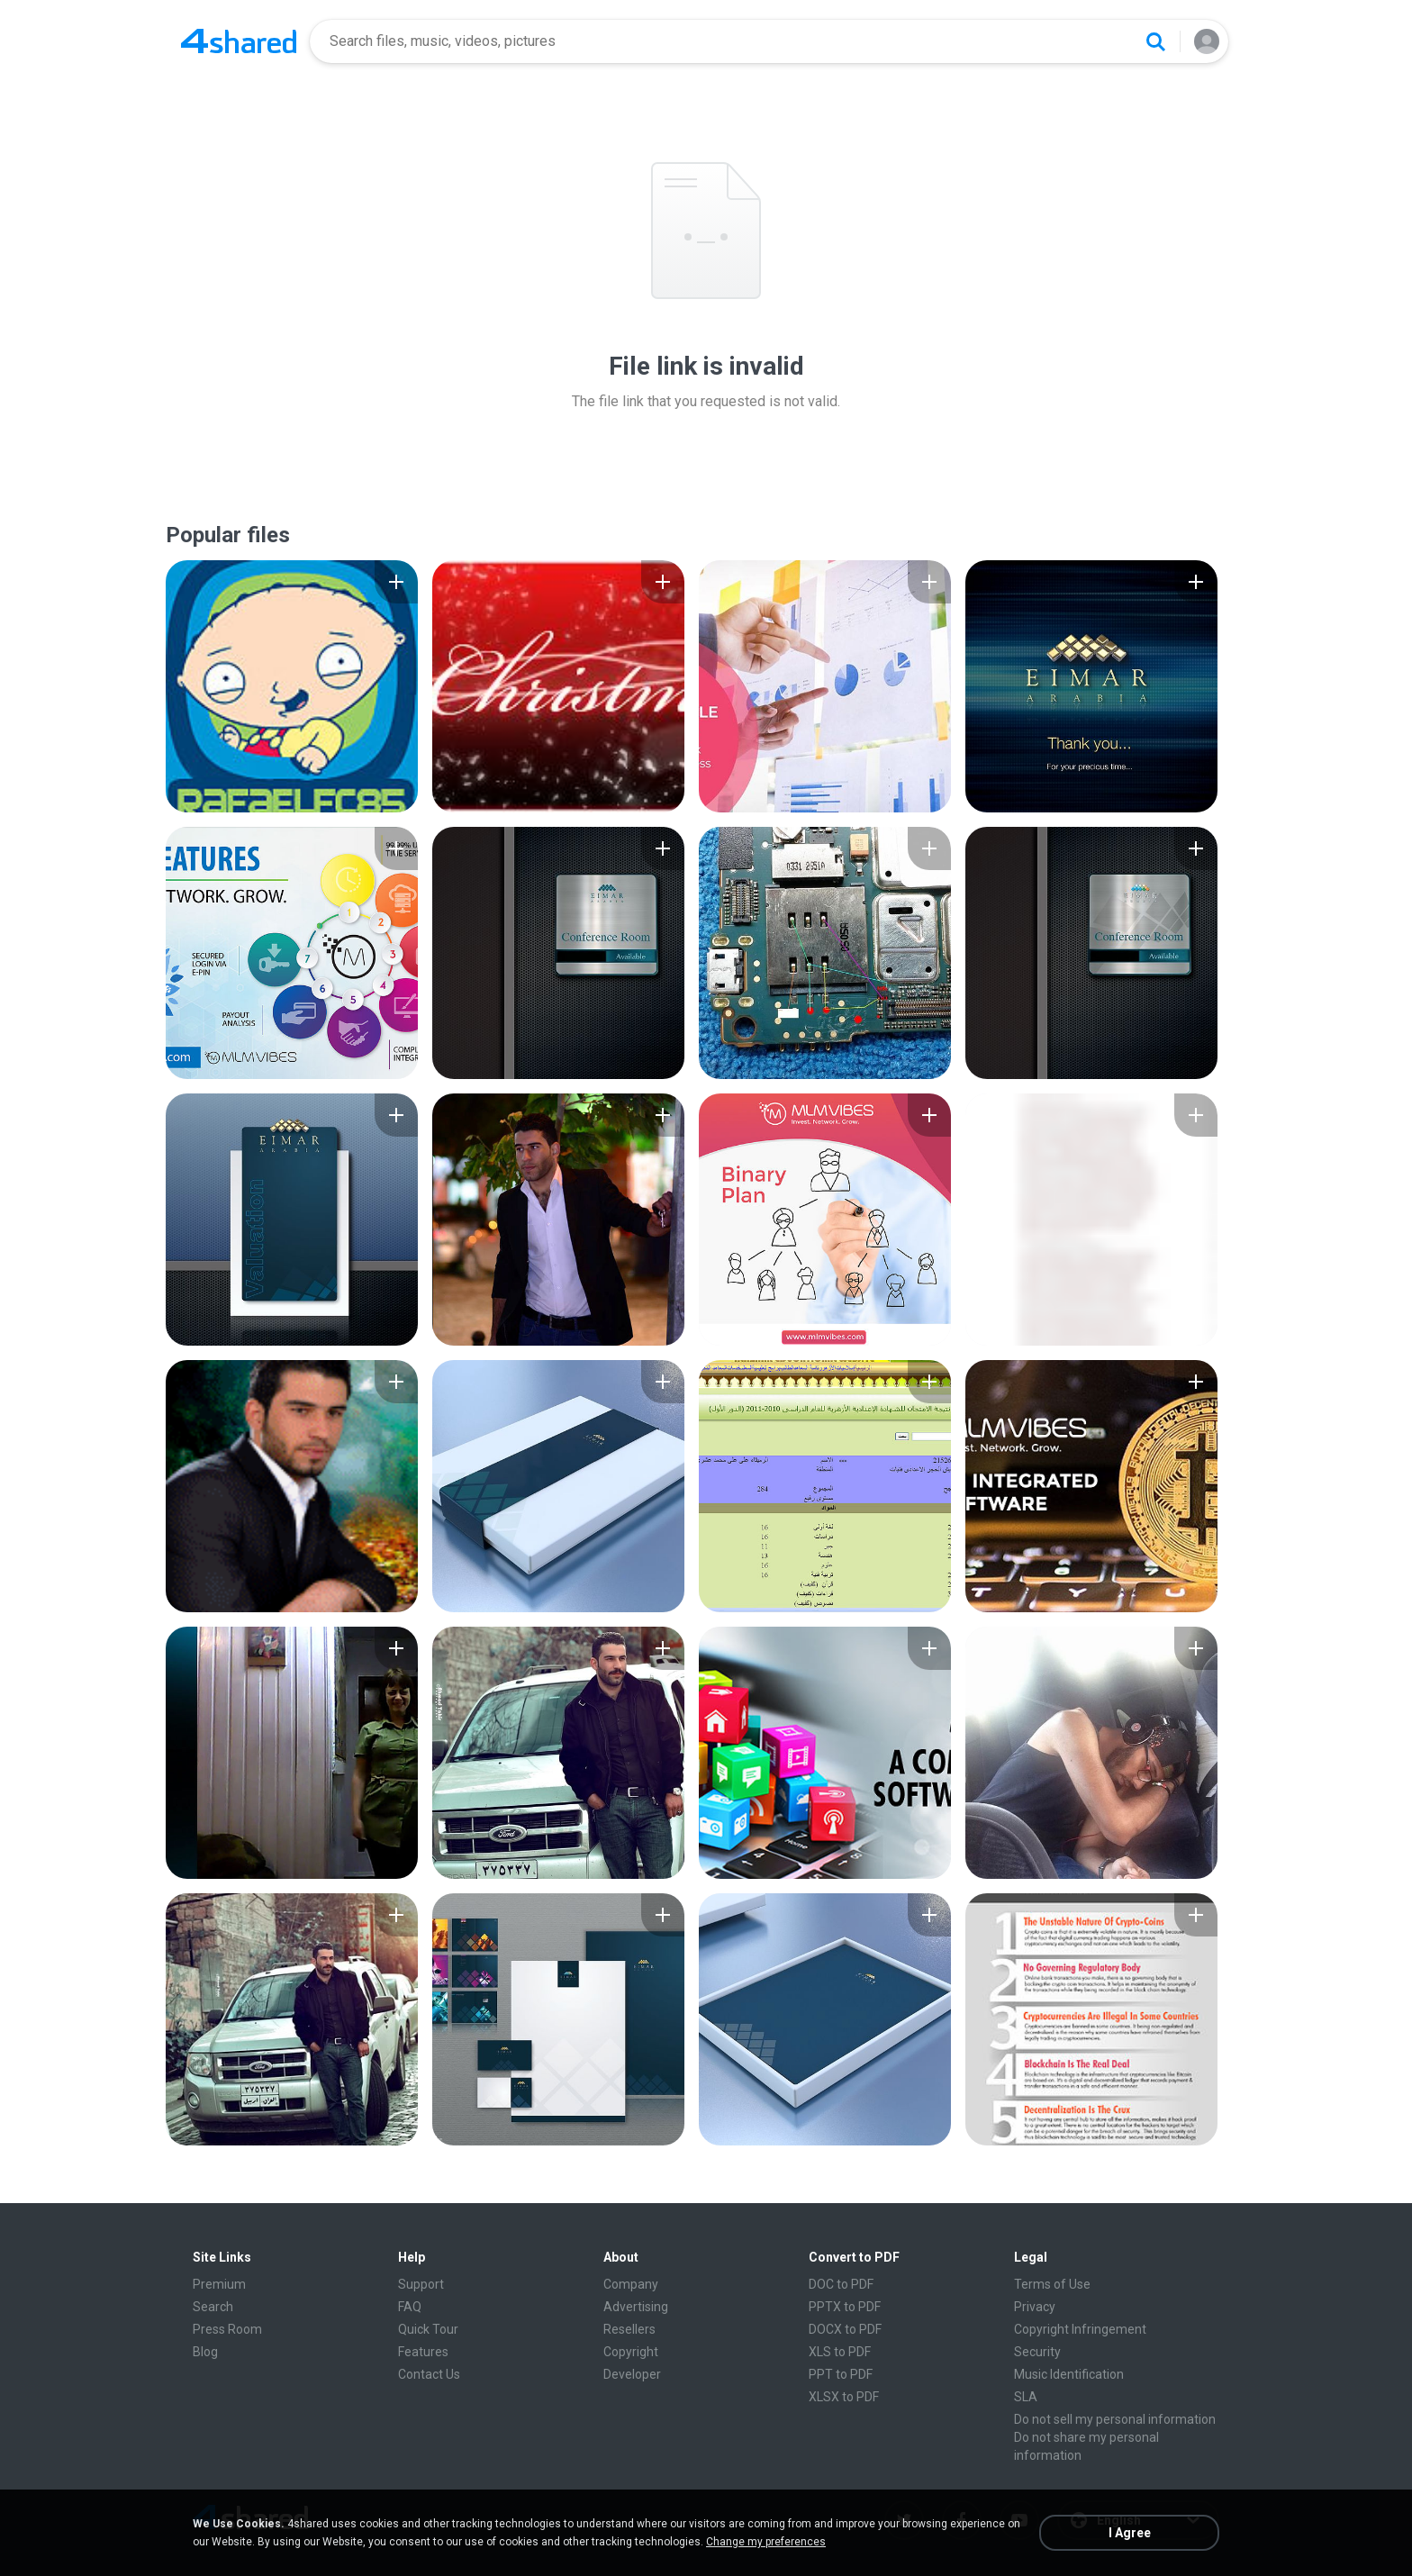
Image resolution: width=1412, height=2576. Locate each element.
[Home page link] (238, 41)
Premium (219, 2284)
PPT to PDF (841, 2374)
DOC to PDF (841, 2284)
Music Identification (1069, 2374)
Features (423, 2352)
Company (630, 2284)
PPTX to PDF (845, 2306)
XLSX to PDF (844, 2397)
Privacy (1034, 2306)
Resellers (629, 2329)
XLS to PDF (840, 2352)
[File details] (292, 686)
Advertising (635, 2306)
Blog (205, 2352)
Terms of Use (1052, 2284)
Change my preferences (766, 2541)
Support (421, 2284)
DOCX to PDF (845, 2329)
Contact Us (429, 2374)
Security (1037, 2352)
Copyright (630, 2352)
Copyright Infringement (1080, 2329)
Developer (632, 2374)
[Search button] (1155, 41)
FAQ (409, 2306)
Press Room (227, 2329)
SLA (1025, 2397)
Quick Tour (428, 2329)
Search (213, 2306)
